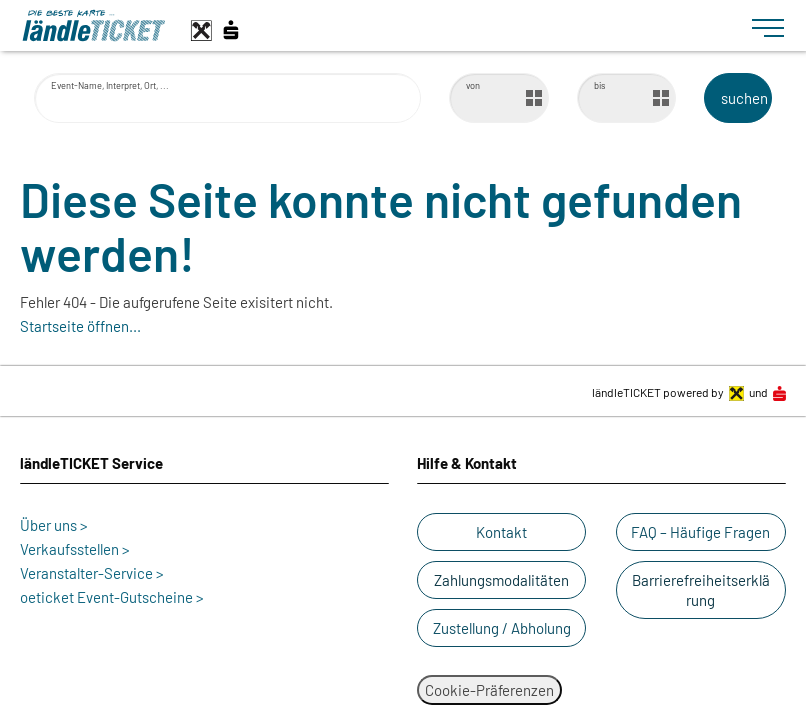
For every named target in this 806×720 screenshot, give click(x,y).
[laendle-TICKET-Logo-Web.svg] (379, 25)
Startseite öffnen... (80, 326)
